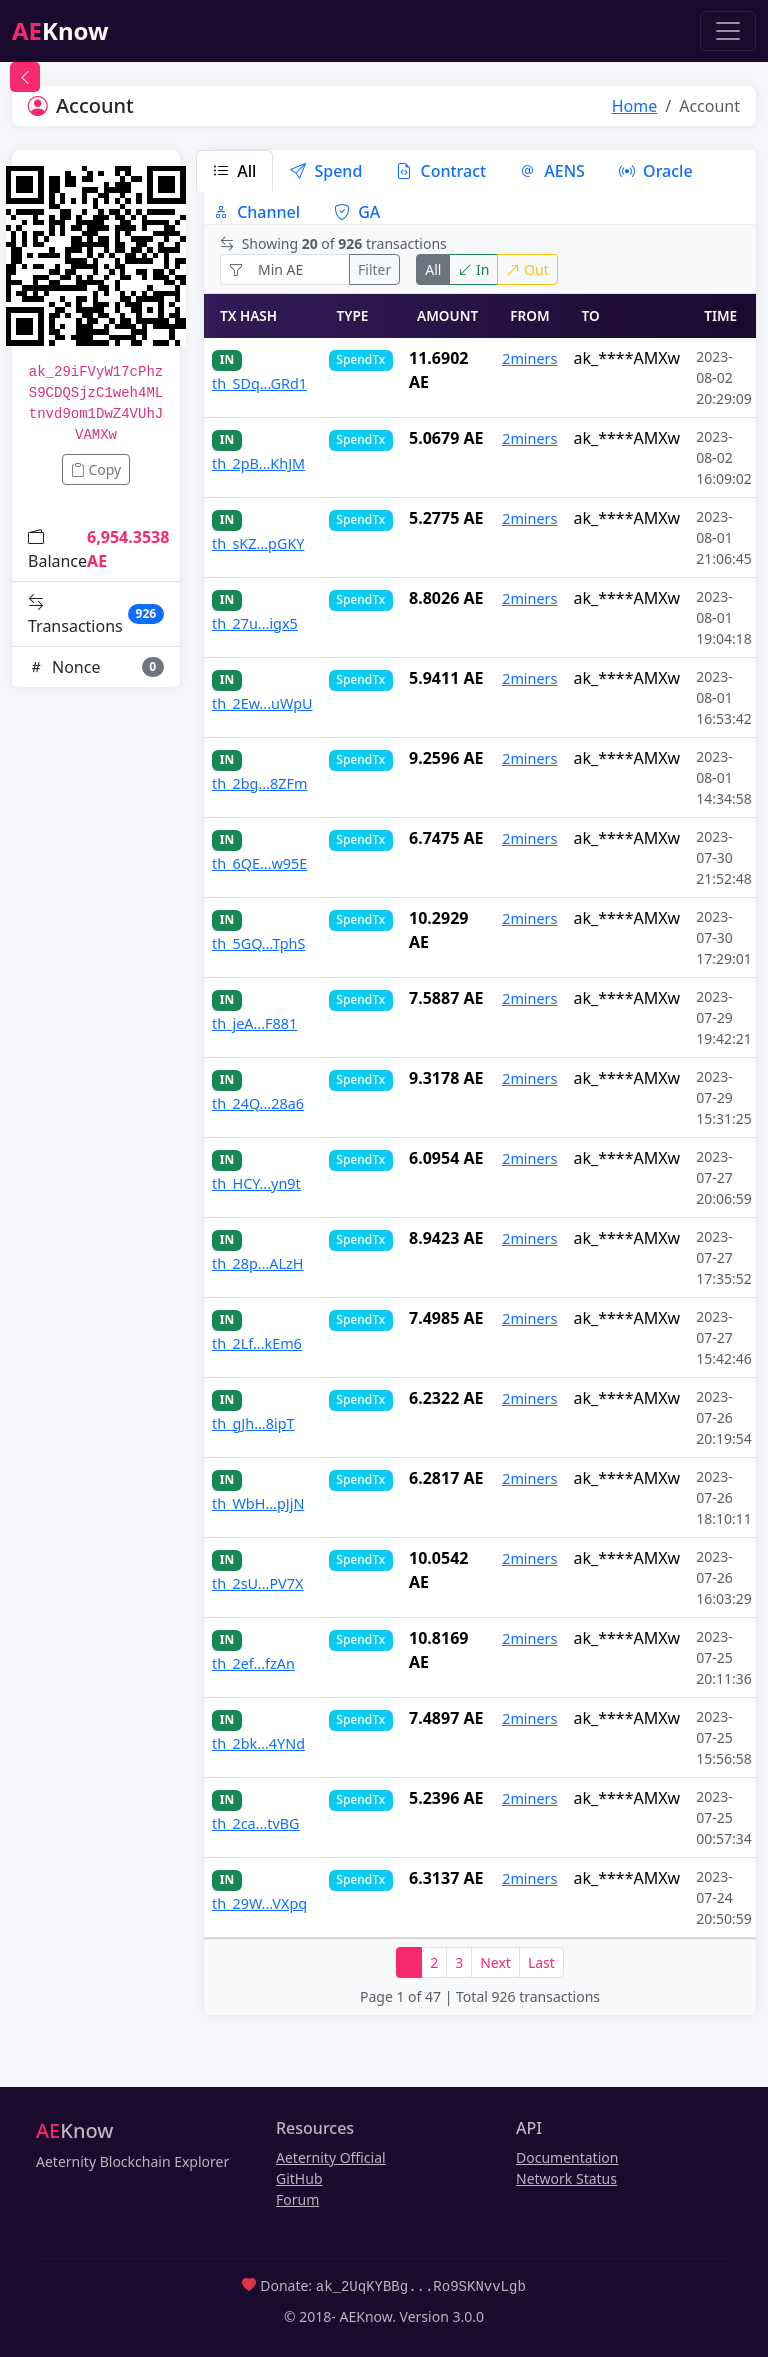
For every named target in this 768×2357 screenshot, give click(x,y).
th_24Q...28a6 (258, 1103)
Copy (96, 469)
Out (527, 269)
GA (357, 212)
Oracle (656, 171)
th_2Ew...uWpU (262, 703)
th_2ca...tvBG (256, 1823)
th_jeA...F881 (254, 1023)
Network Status (566, 2178)
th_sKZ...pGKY (258, 543)
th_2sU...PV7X (257, 1583)
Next (495, 1962)
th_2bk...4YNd (258, 1743)
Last (541, 1962)
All (234, 171)
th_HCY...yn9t (256, 1183)
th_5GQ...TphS (258, 943)
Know (60, 30)
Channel (256, 212)
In (473, 269)
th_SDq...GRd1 (259, 383)
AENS (552, 171)
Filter (374, 269)
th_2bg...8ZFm (259, 783)
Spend (326, 171)
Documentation (567, 2157)
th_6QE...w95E (259, 863)
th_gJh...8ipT (253, 1423)
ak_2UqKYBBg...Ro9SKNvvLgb (421, 2285)
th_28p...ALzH (258, 1263)
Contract (441, 171)
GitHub (299, 2178)
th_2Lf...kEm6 (257, 1343)
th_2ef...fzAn (253, 1663)
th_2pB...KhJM (258, 463)
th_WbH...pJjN (258, 1503)
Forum (297, 2199)
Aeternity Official (331, 2157)
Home (635, 106)
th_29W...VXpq (259, 1903)
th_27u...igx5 (255, 623)
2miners (529, 358)
